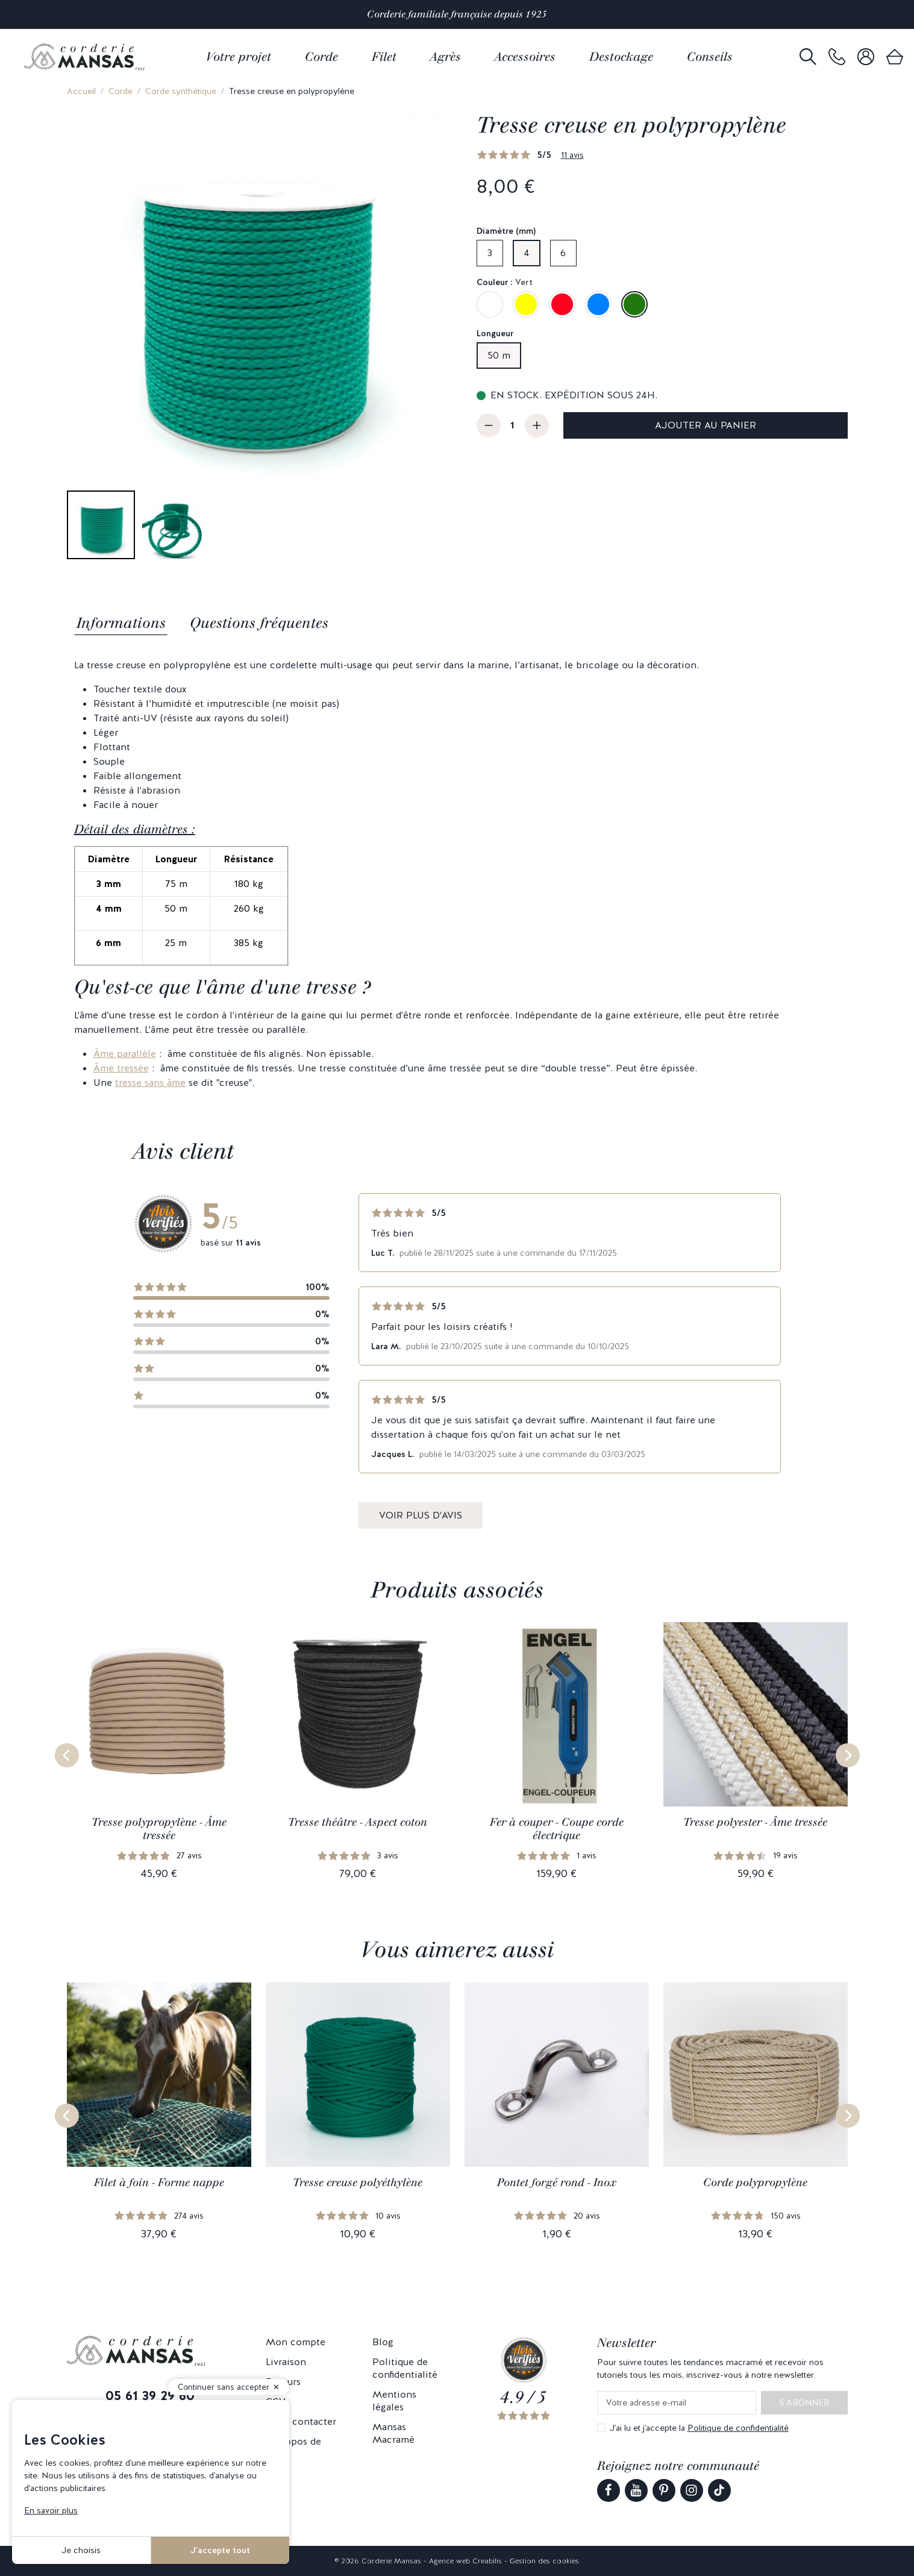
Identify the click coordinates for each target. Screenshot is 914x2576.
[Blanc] (490, 304)
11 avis (572, 154)
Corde (120, 91)
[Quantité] (512, 425)
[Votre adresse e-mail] (676, 2403)
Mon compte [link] (295, 2342)
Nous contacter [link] (301, 2421)
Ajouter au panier (705, 425)
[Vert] (634, 304)
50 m (498, 355)
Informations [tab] (121, 622)
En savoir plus (51, 2510)
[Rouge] (562, 304)
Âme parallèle (124, 1053)
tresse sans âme (150, 1082)
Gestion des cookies (544, 2561)
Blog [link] (382, 2342)
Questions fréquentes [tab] (259, 622)
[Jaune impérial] (526, 304)
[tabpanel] (457, 874)
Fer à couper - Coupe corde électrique (557, 1829)
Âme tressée (121, 1068)
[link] (836, 57)
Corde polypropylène (755, 2182)
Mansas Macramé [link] (393, 2433)
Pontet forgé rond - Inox (556, 2182)
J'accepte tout (220, 2550)
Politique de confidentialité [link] (404, 2368)
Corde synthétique (180, 91)
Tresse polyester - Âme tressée (755, 1822)
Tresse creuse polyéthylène (357, 2182)
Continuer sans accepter (223, 2387)
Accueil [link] (81, 91)
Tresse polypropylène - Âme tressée (159, 1829)
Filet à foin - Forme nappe (159, 2182)
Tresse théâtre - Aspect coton (357, 1822)
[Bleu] (598, 304)
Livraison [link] (286, 2361)
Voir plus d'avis (420, 1515)
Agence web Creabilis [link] (465, 2561)
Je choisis (81, 2550)
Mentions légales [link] (394, 2400)
